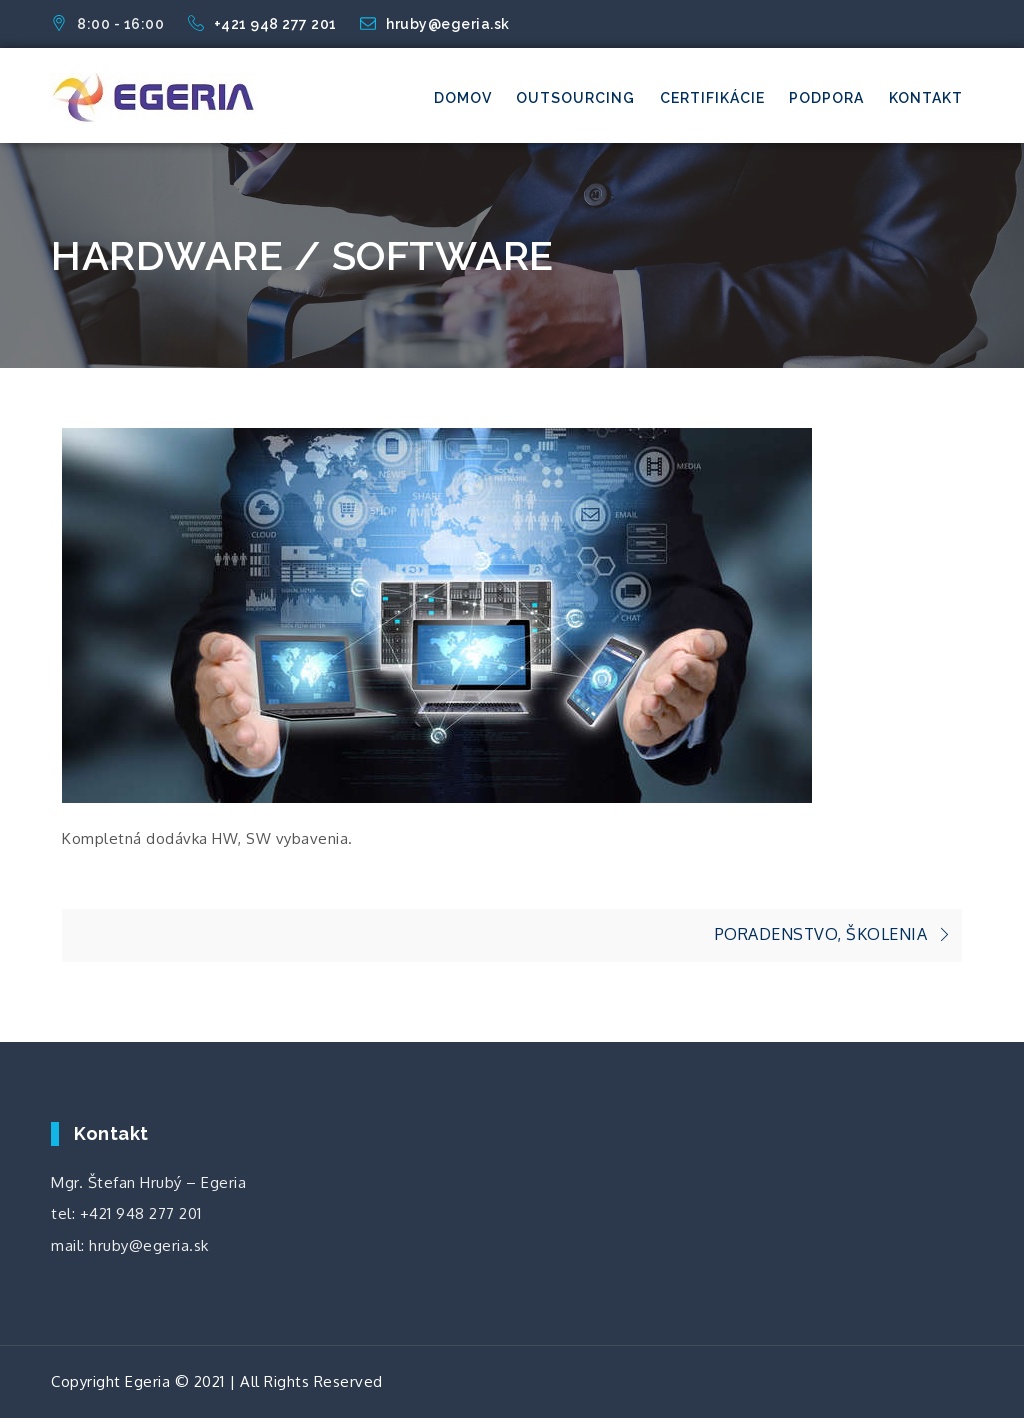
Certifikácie (712, 98)
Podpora (826, 98)
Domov (463, 98)
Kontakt (926, 98)
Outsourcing (575, 98)
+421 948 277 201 (264, 24)
